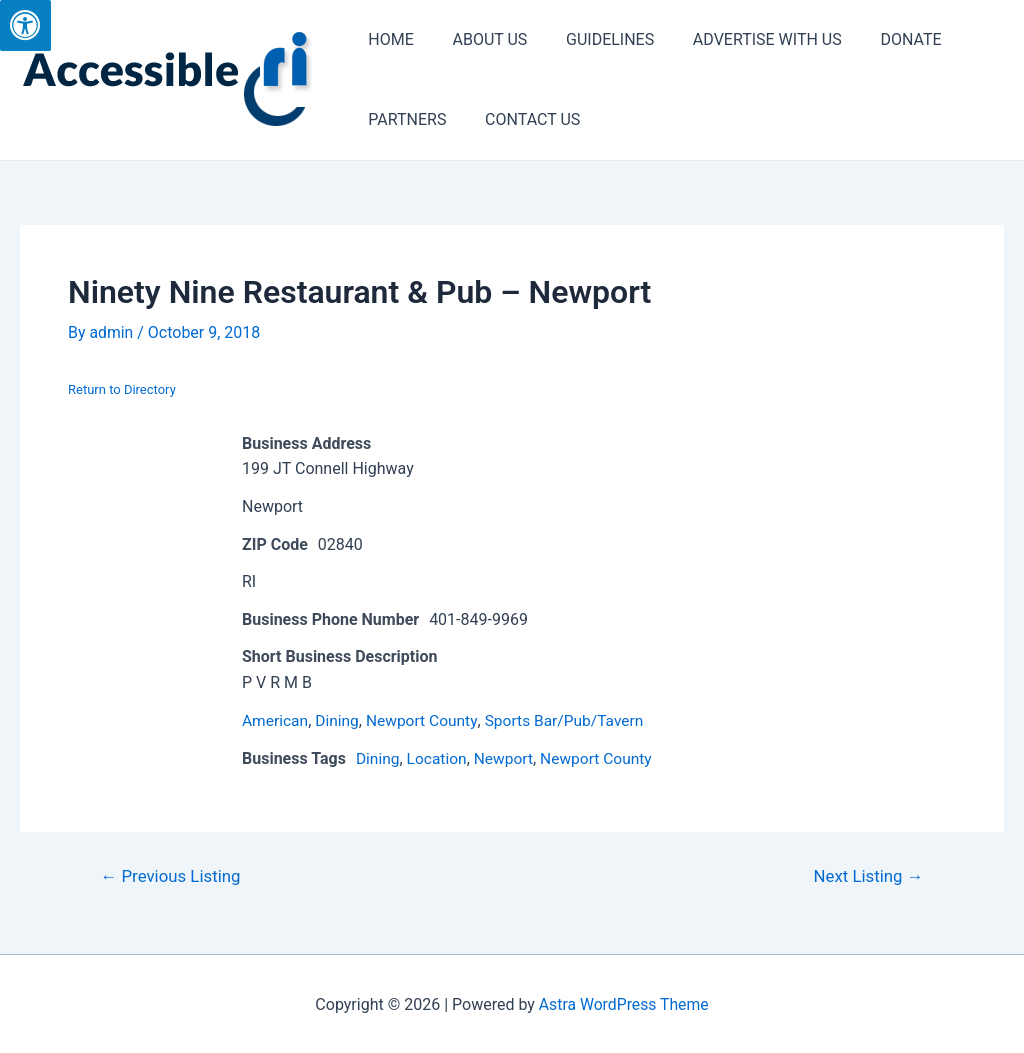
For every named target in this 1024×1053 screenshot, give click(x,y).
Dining (339, 719)
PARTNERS (404, 119)
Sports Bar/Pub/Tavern (573, 719)
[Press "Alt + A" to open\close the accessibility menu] (25, 25)
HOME (387, 39)
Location (439, 757)
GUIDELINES (593, 39)
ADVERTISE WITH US (744, 39)
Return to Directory (122, 389)
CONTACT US (522, 119)
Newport (507, 757)
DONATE (880, 39)
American (276, 719)
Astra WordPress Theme (624, 1002)
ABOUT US (479, 39)
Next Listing (868, 874)
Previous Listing (172, 874)
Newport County (426, 719)
